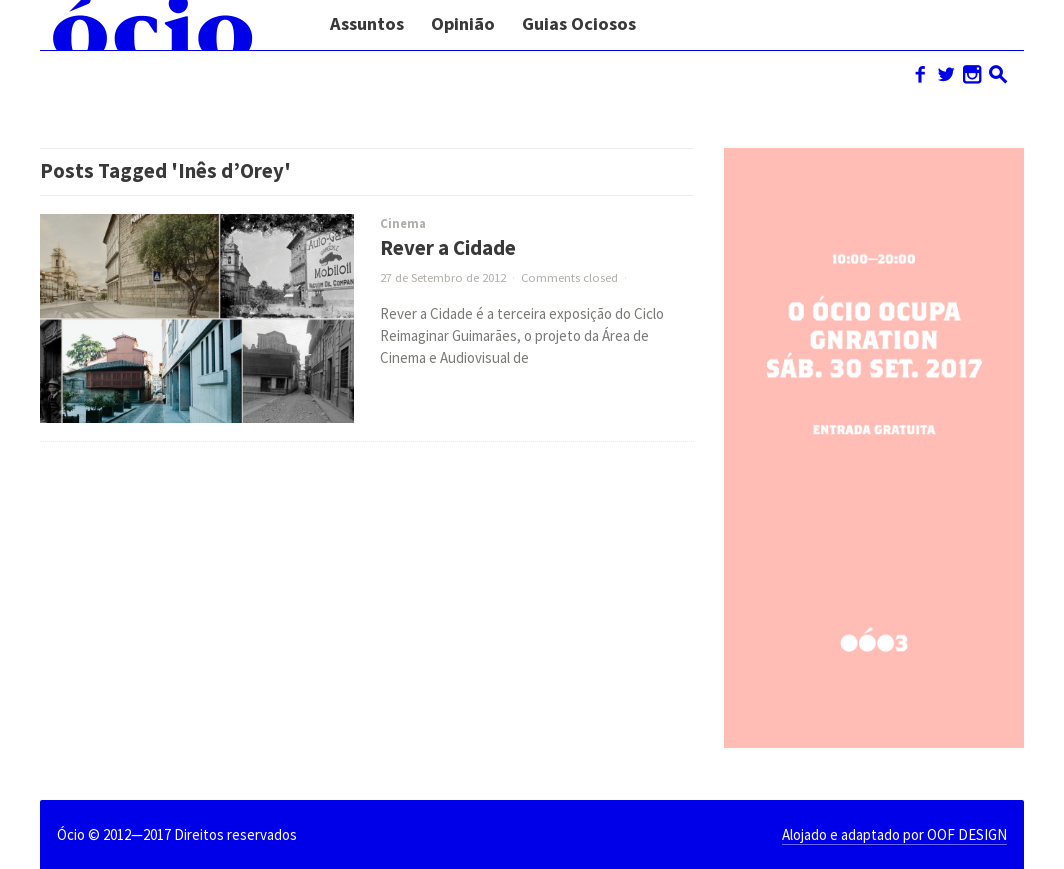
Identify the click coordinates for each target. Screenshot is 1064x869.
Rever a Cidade (448, 248)
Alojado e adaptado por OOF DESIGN (894, 834)
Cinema (403, 223)
